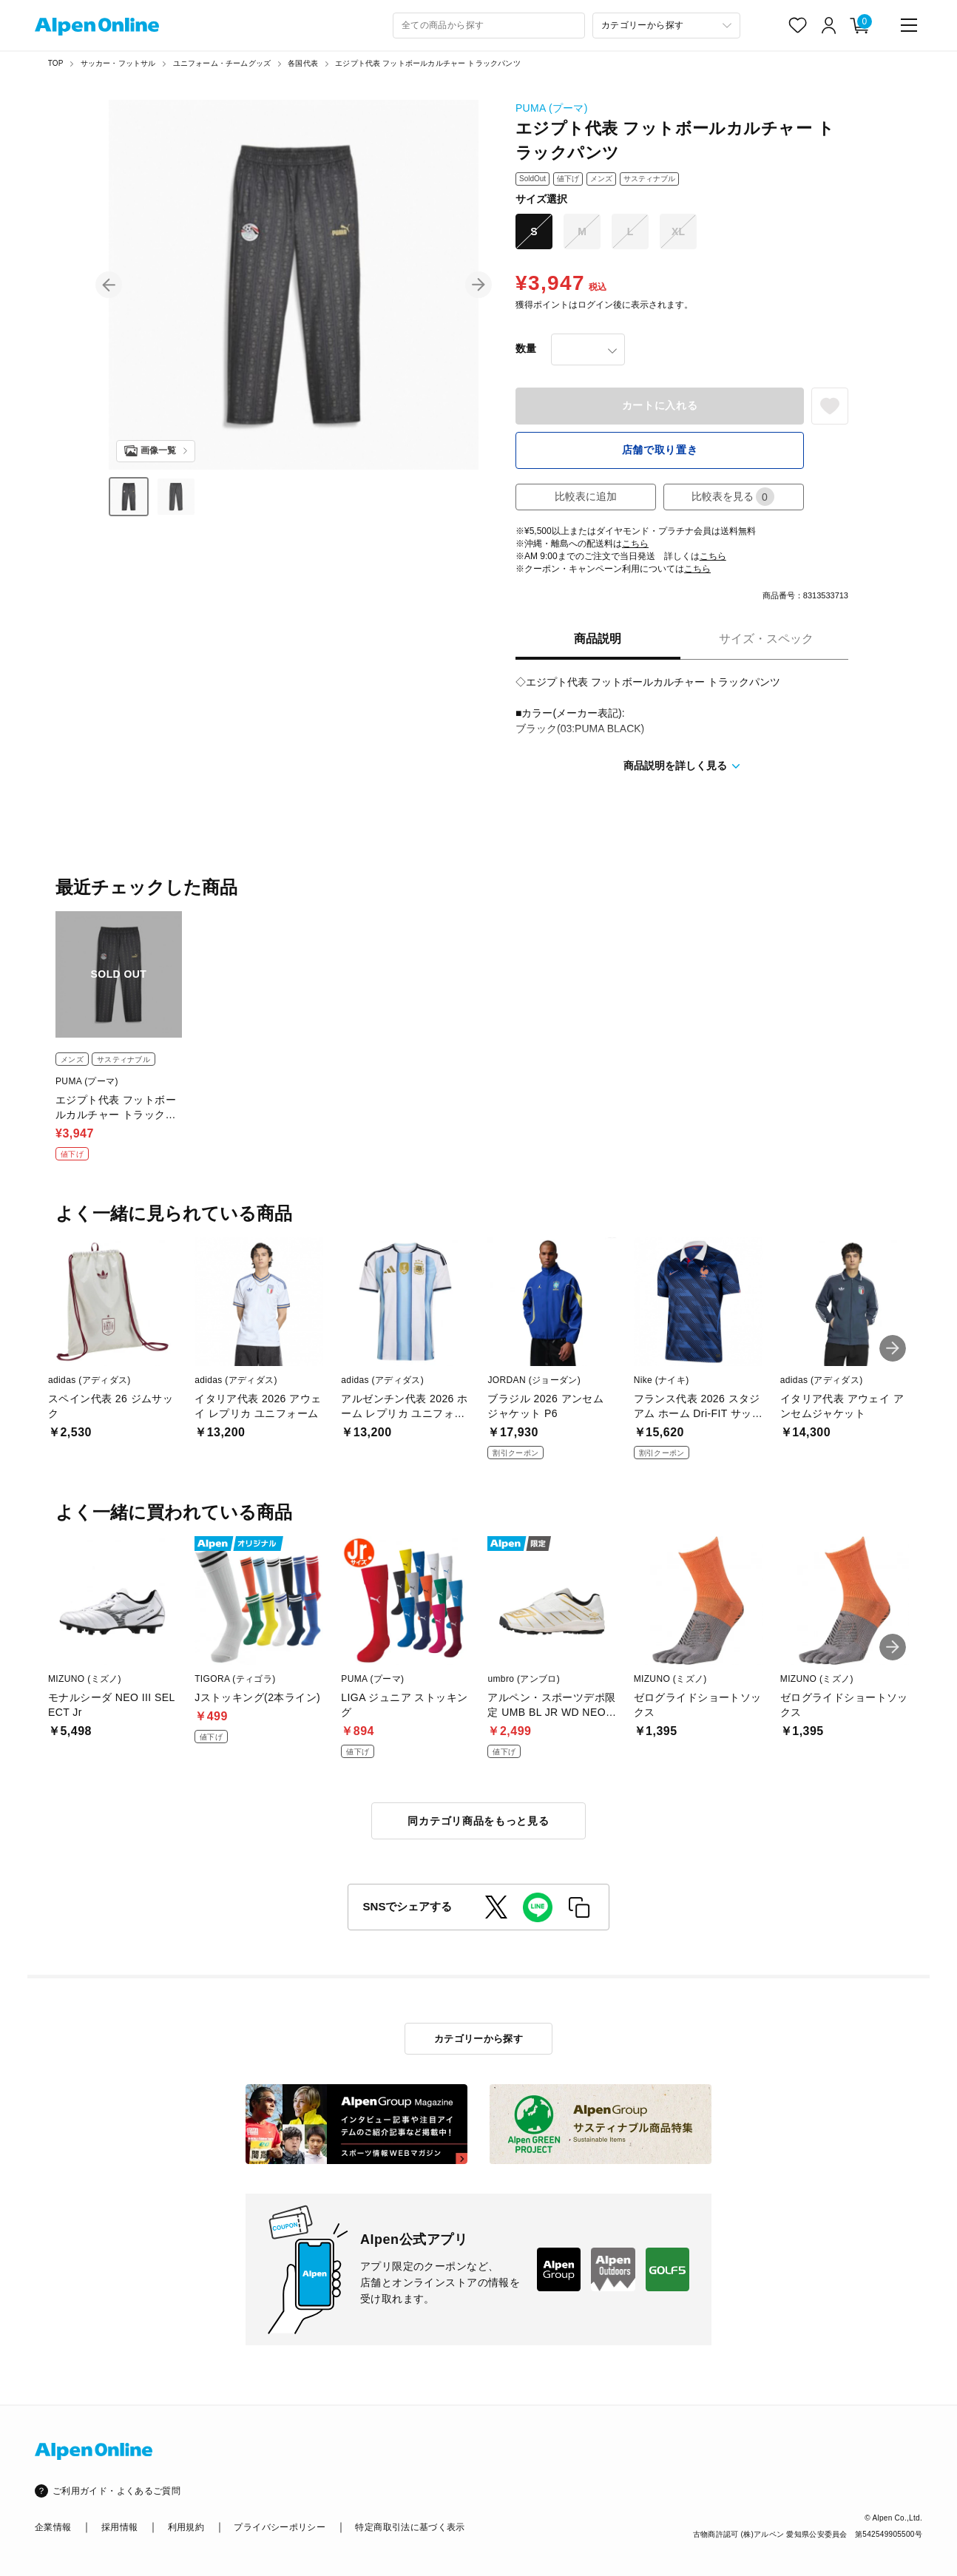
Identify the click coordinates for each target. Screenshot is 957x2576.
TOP (56, 63)
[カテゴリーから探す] (666, 25)
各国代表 (303, 63)
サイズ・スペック (766, 638)
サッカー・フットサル (118, 63)
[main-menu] (909, 25)
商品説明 (597, 638)
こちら (635, 543)
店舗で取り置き (660, 450)
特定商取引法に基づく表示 (409, 2527)
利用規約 (186, 2527)
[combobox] (489, 25)
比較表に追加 (586, 496)
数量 (525, 348)
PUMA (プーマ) (551, 108)
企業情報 (53, 2527)
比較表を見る (732, 496)
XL (678, 231)
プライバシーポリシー (279, 2527)
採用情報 (119, 2527)
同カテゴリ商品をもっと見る (478, 1821)
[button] (108, 284)
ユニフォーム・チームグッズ (222, 63)
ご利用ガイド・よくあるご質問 (116, 2491)
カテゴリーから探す (479, 2038)
